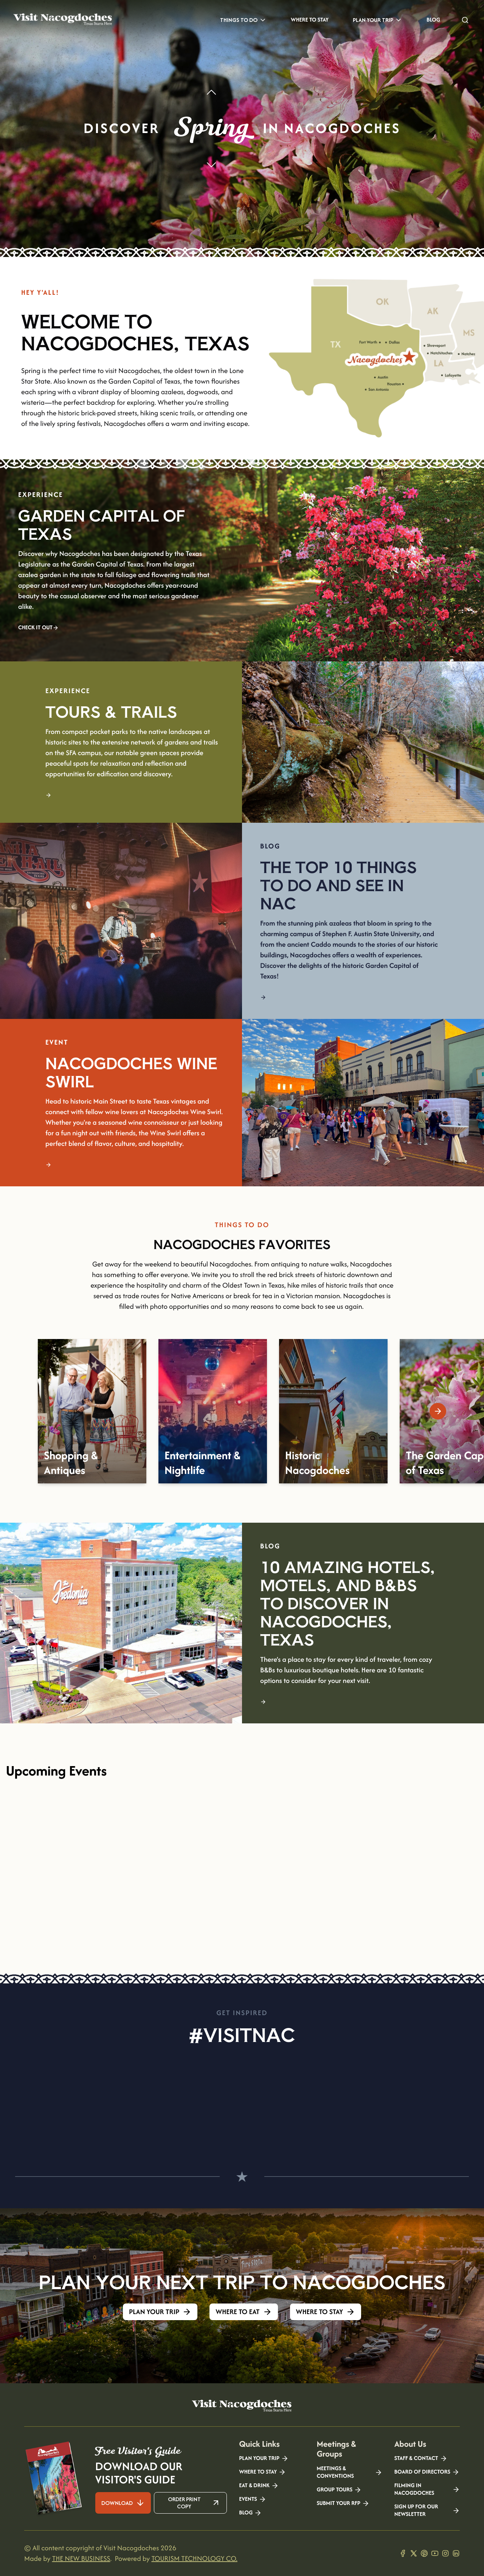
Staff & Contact (420, 2458)
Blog (433, 20)
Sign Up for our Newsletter (427, 2510)
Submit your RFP (342, 2503)
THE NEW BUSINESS (81, 2558)
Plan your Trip (264, 2458)
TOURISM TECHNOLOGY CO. (194, 2558)
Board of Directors (426, 2472)
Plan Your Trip (377, 20)
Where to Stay (310, 20)
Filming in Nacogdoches (427, 2489)
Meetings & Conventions (349, 2472)
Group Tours (338, 2490)
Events (252, 2499)
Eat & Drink (259, 2485)
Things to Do (243, 20)
